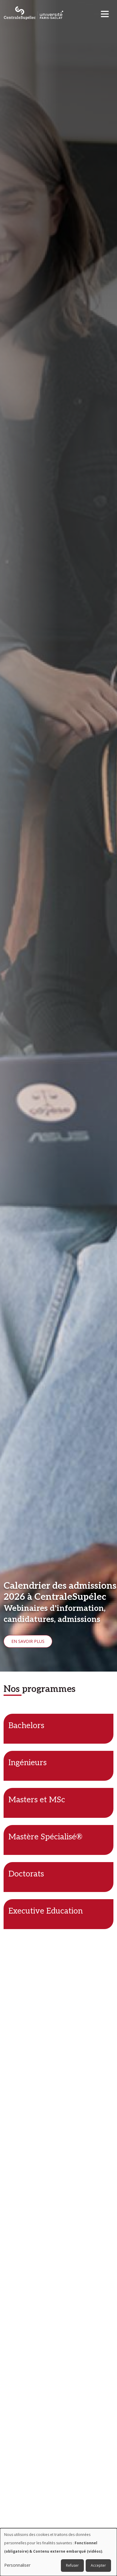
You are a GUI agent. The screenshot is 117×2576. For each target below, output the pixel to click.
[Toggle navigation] (106, 12)
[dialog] (58, 2552)
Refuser (72, 2565)
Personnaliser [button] (17, 2565)
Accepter (98, 2565)
